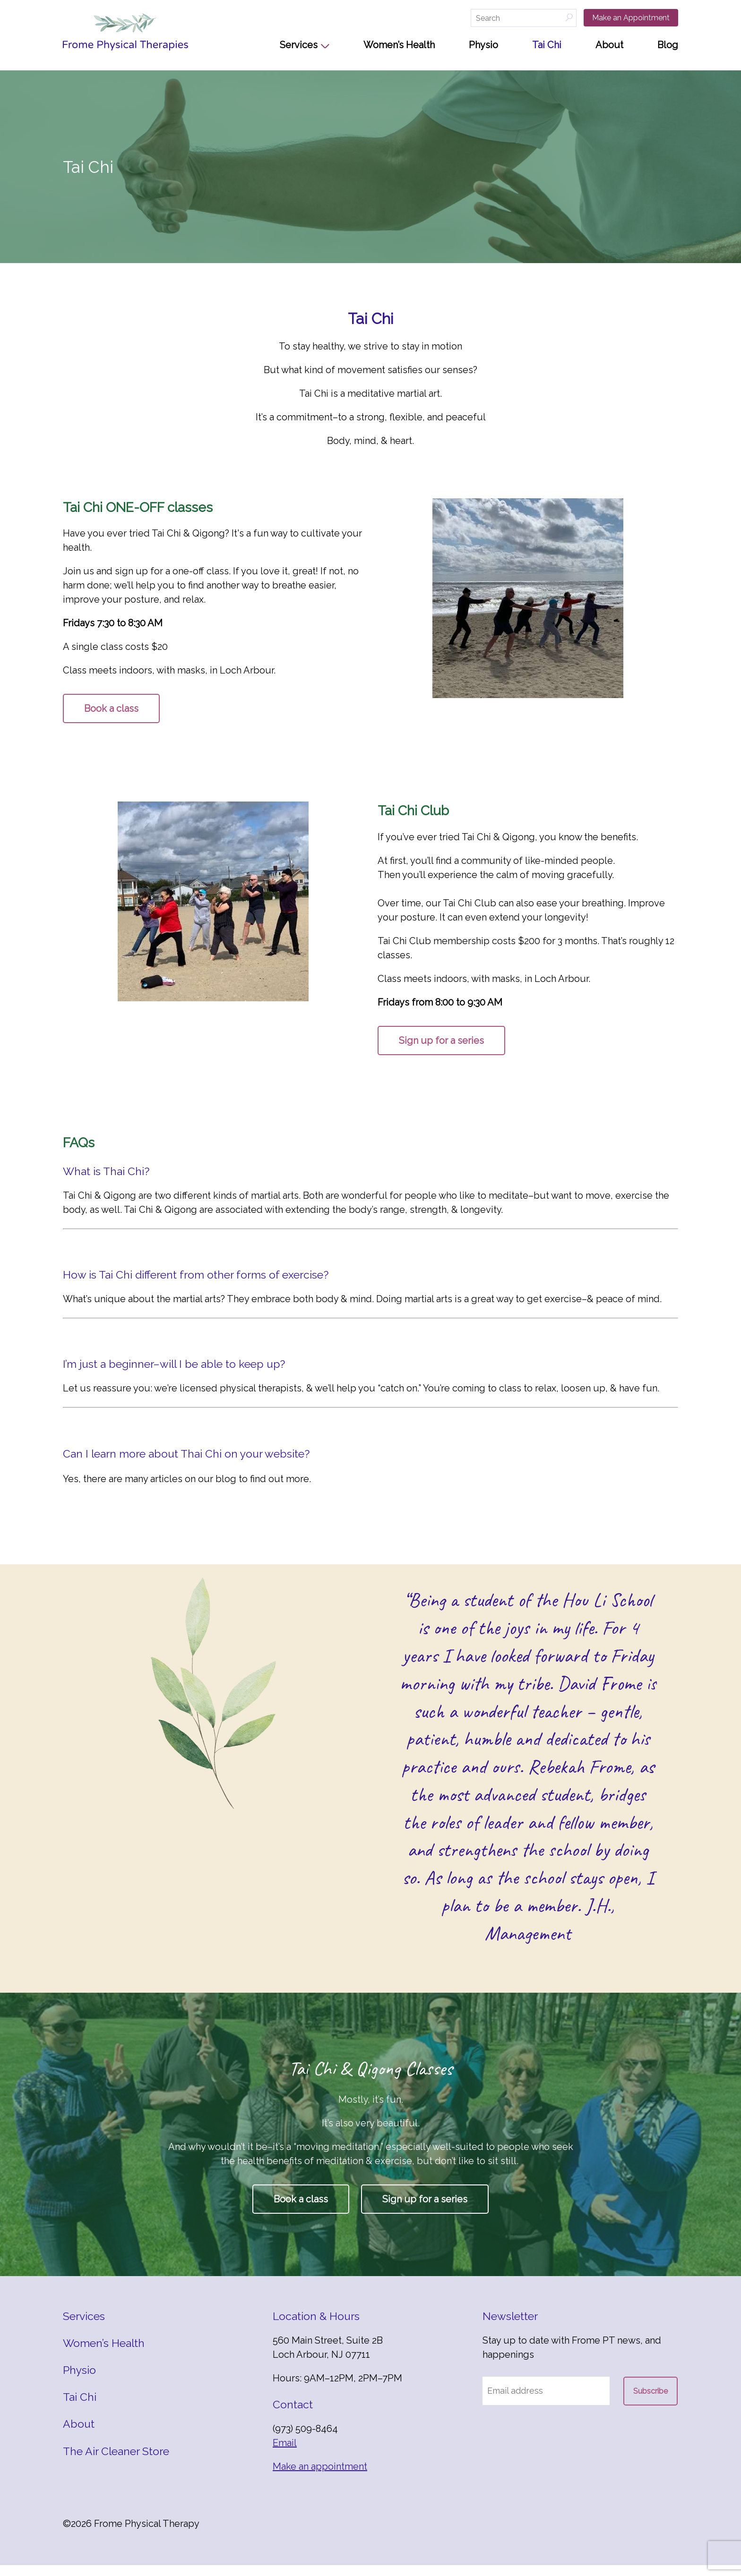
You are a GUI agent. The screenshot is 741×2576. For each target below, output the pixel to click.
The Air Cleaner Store (116, 2461)
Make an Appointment (631, 17)
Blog (667, 45)
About (609, 45)
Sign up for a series (441, 1040)
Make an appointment (320, 2477)
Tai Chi (546, 45)
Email (285, 2453)
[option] (528, 1784)
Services (299, 45)
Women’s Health (399, 45)
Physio (483, 45)
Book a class (111, 708)
